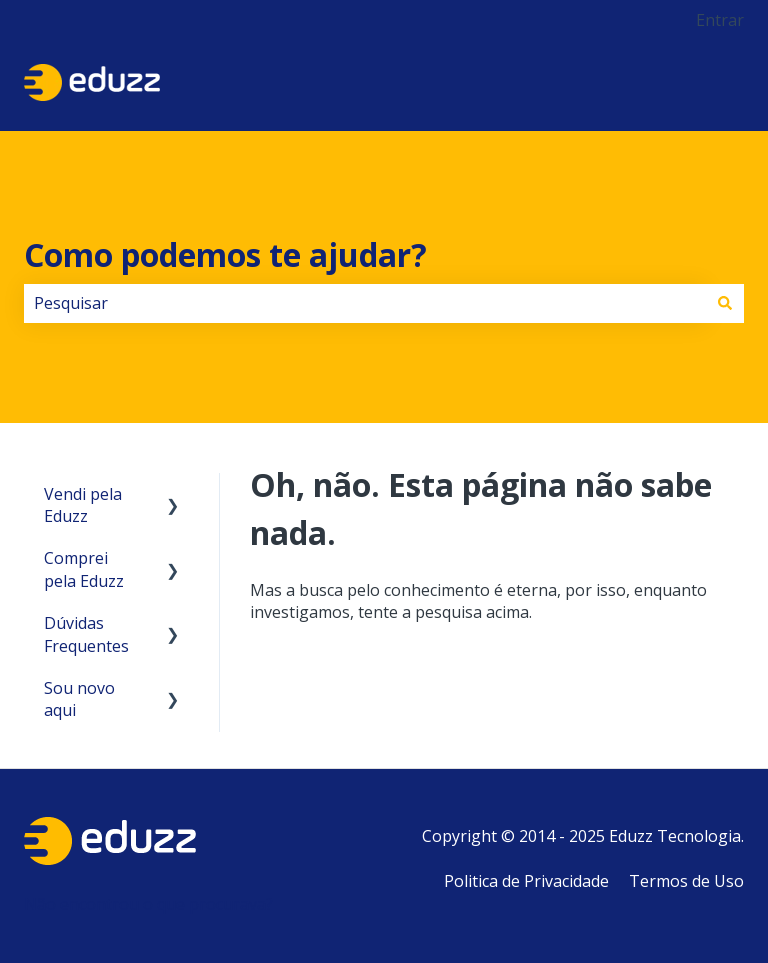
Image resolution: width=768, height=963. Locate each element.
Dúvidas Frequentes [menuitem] (86, 634)
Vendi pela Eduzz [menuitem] (83, 505)
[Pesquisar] (725, 303)
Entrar (720, 20)
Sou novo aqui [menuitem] (79, 699)
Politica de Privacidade (526, 881)
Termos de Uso (686, 881)
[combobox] (365, 303)
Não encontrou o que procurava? (148, 904)
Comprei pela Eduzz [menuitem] (84, 569)
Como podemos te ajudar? (225, 254)
